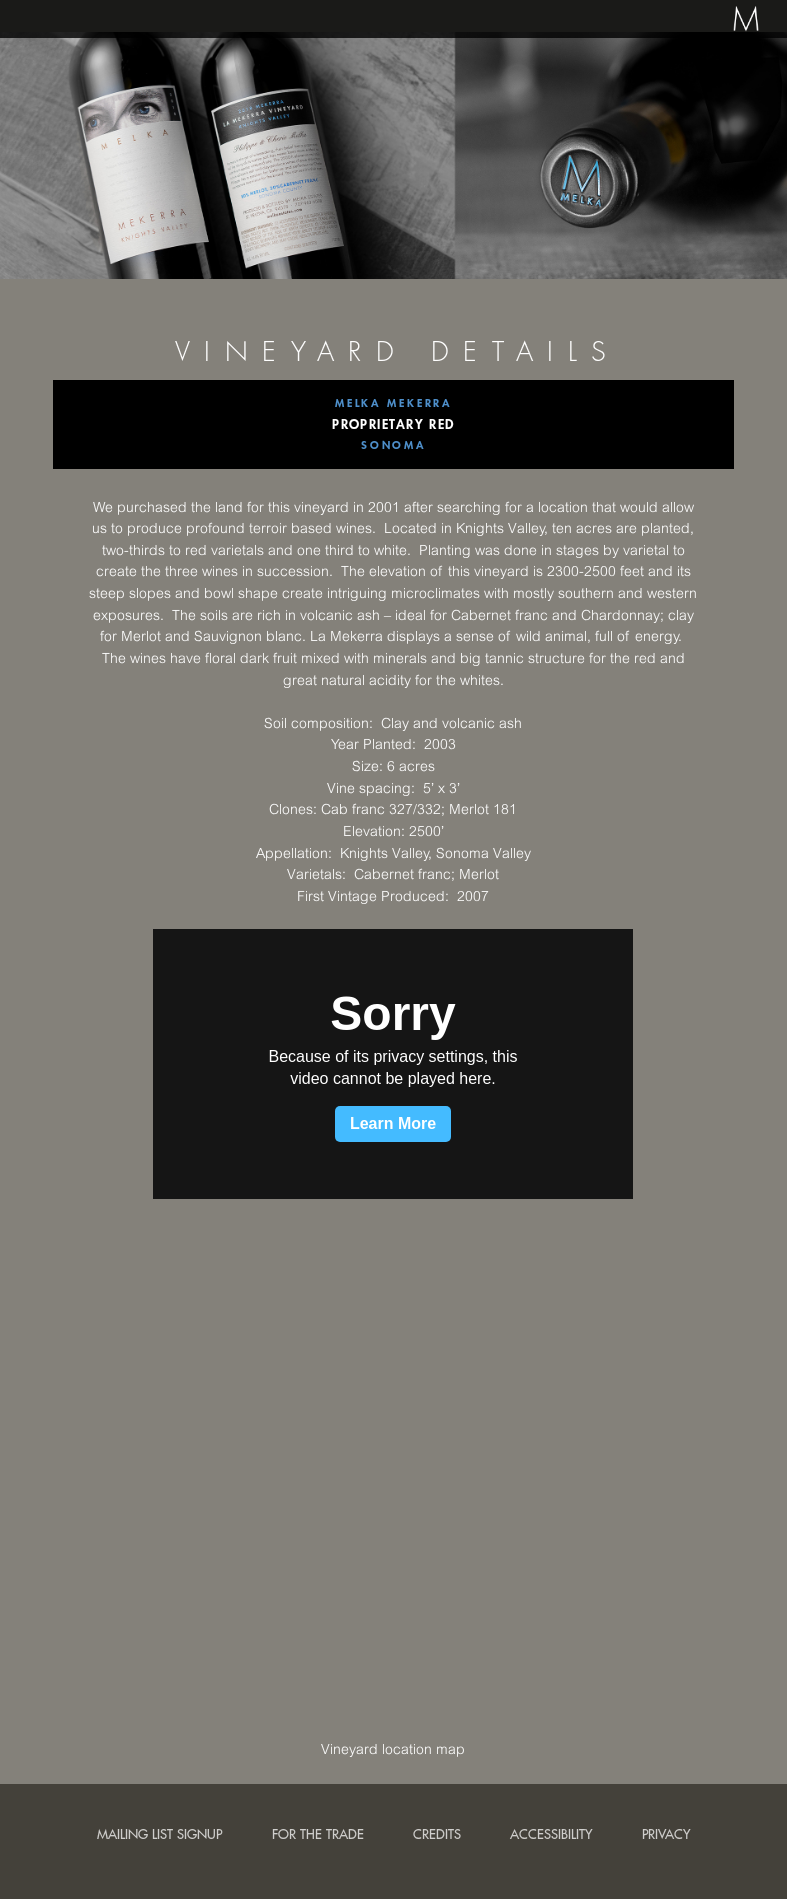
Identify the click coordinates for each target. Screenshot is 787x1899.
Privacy (666, 1833)
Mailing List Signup (159, 1833)
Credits (437, 1833)
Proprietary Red (393, 423)
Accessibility (551, 1833)
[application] (393, 1064)
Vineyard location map (393, 1749)
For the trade (318, 1833)
